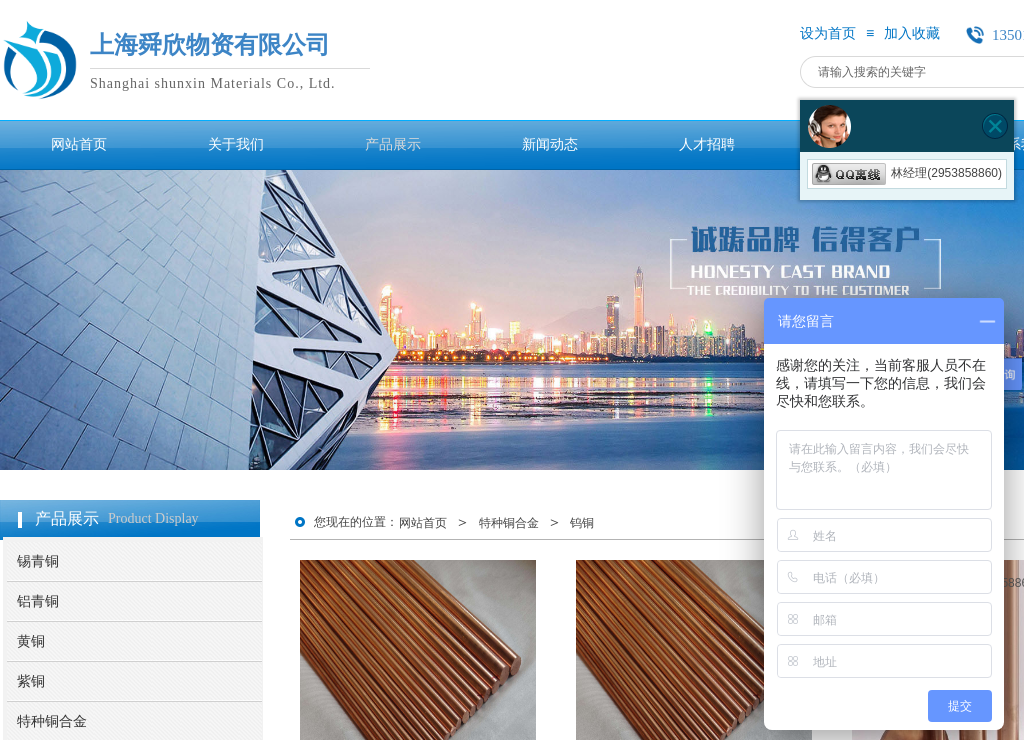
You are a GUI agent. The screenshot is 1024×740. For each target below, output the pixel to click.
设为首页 (828, 33)
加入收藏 (912, 33)
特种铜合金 (509, 523)
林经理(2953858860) (907, 173)
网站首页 (423, 523)
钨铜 (582, 523)
